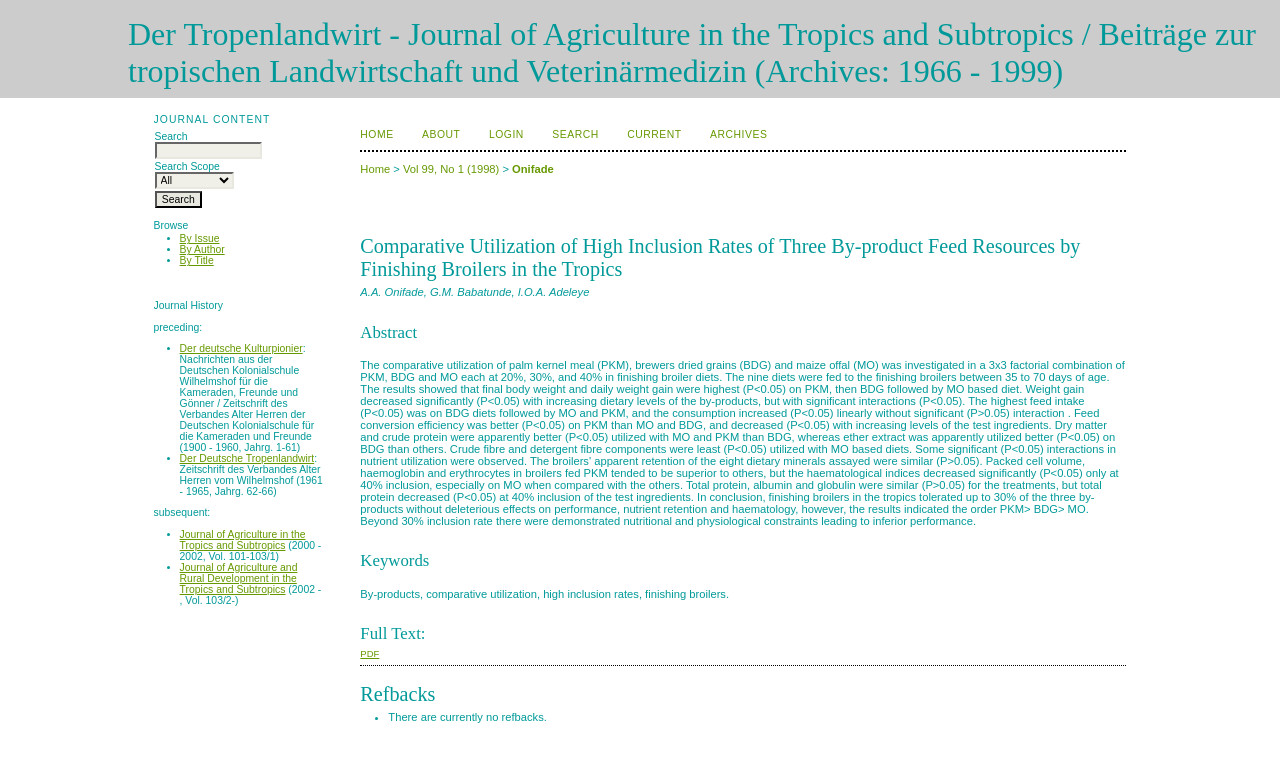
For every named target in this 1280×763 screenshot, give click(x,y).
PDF (369, 653)
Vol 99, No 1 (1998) (451, 169)
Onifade (533, 169)
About (441, 134)
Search (575, 134)
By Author (202, 249)
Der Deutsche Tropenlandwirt (247, 458)
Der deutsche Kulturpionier (241, 348)
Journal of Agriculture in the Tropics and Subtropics (243, 540)
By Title (197, 260)
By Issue (200, 238)
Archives (738, 134)
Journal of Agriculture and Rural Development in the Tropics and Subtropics (239, 578)
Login (506, 134)
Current (654, 134)
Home (376, 134)
